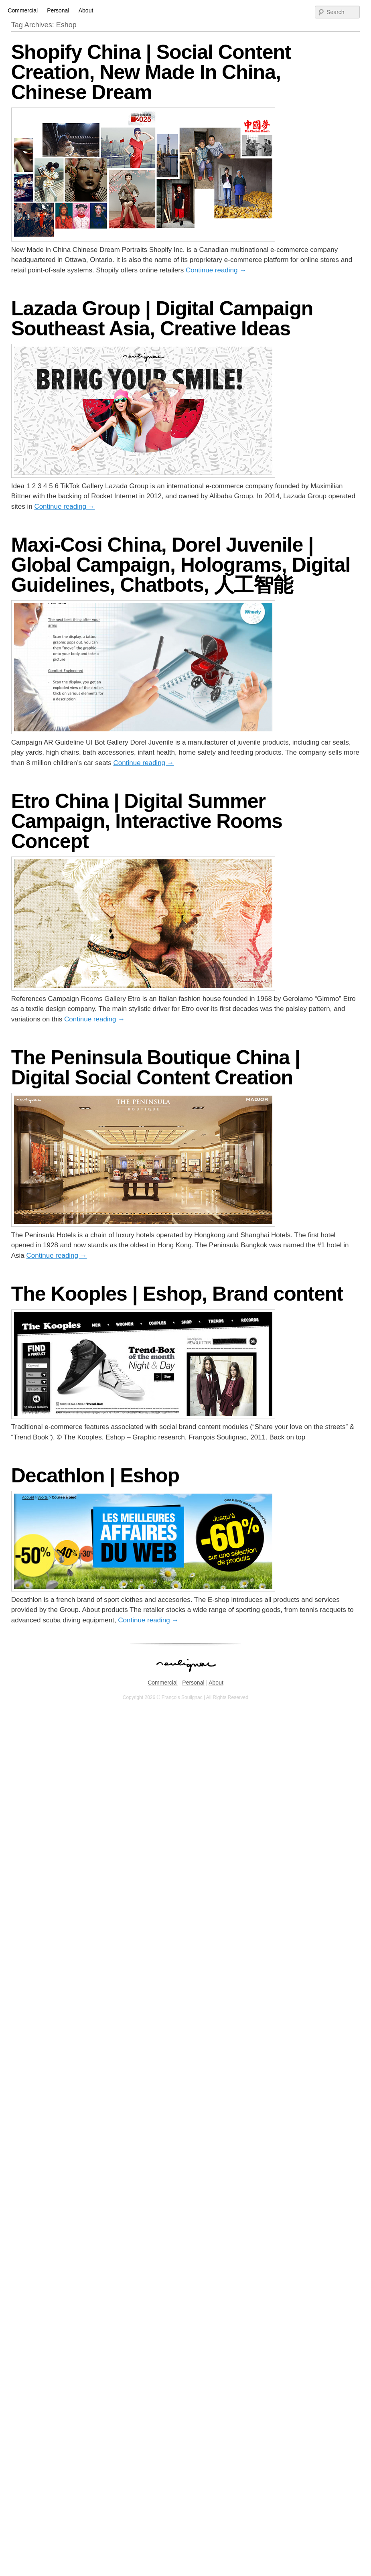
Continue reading (216, 270)
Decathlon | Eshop (95, 1475)
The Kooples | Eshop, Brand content (177, 1294)
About (86, 10)
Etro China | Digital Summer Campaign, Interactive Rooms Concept (146, 821)
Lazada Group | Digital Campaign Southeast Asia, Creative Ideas (162, 318)
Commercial (23, 10)
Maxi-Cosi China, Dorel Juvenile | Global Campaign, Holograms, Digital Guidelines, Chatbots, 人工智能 (181, 565)
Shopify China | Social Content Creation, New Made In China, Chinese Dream (151, 72)
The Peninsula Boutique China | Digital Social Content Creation (155, 1067)
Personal (58, 10)
